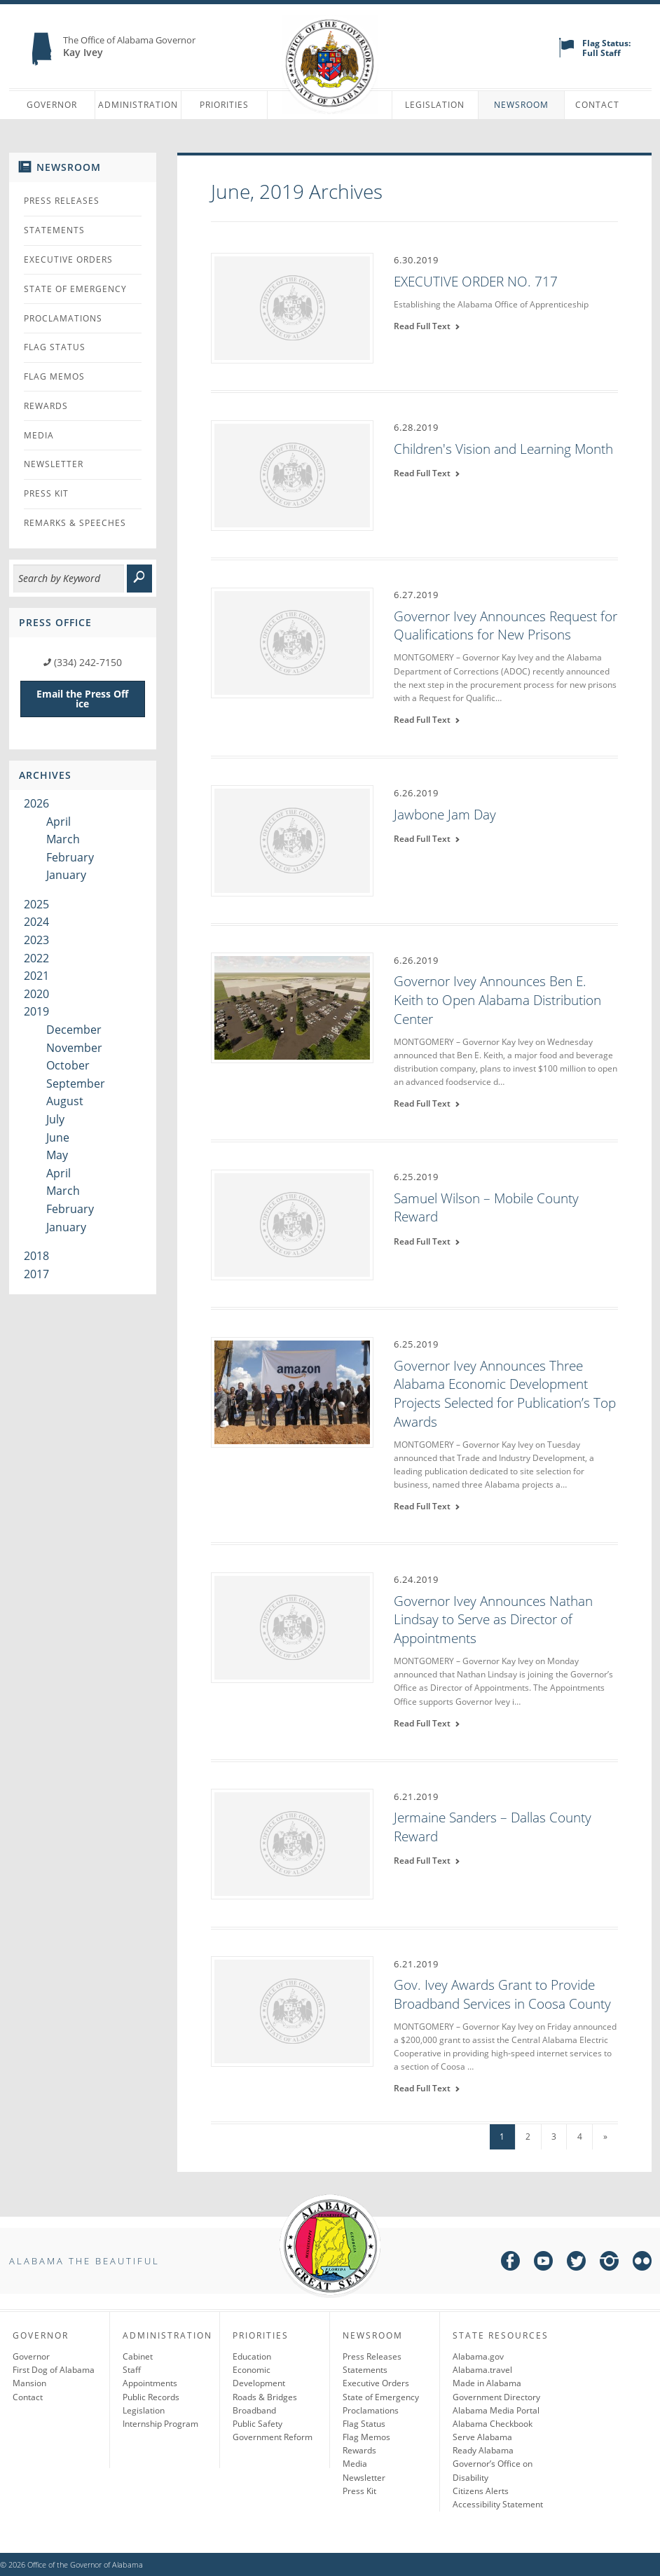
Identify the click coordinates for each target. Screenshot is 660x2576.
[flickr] (642, 2263)
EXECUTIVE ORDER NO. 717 (476, 281)
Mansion (29, 2383)
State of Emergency (75, 289)
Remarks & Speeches (75, 523)
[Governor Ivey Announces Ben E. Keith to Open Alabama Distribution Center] (292, 1007)
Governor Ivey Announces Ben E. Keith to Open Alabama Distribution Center (497, 999)
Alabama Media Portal (496, 2410)
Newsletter (53, 464)
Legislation (435, 105)
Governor (52, 105)
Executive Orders (68, 259)
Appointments (150, 2383)
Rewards (46, 406)
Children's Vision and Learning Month (503, 449)
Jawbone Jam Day (445, 814)
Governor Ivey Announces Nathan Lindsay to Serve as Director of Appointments (493, 1619)
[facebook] (510, 2263)
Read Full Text (427, 326)
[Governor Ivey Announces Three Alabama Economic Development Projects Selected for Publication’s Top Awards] (292, 1391)
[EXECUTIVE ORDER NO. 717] (292, 306)
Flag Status (54, 347)
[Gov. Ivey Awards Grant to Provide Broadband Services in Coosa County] (292, 2010)
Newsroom (521, 105)
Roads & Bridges (265, 2397)
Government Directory (496, 2397)
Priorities (224, 105)
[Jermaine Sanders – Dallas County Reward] (292, 1842)
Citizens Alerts (481, 2491)
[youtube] (543, 2263)
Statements (54, 230)
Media (39, 435)
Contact (597, 105)
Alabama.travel (482, 2370)
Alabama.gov (478, 2356)
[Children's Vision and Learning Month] (292, 474)
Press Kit (46, 493)
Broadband (254, 2410)
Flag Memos (54, 376)
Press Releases (61, 201)
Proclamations (63, 318)
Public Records (151, 2397)
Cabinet (138, 2356)
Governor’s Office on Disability (492, 2470)
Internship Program (160, 2424)
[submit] (139, 579)
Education (252, 2356)
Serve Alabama (482, 2437)
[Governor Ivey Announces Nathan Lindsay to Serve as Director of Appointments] (292, 1626)
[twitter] (576, 2263)
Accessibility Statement (498, 2504)
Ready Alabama (483, 2450)
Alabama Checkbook (492, 2424)
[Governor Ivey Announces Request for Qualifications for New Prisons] (292, 641)
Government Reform (272, 2437)
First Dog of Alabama (54, 2370)
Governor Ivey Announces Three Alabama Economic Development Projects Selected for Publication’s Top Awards (505, 1394)
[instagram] (609, 2263)
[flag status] (566, 54)
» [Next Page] (605, 2136)
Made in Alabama (487, 2383)
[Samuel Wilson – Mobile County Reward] (292, 1223)
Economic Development (259, 2376)
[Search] (68, 579)
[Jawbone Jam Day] (292, 839)
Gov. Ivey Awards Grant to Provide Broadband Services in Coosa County (502, 1994)
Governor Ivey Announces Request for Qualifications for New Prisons (505, 625)
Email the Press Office (82, 698)
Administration (138, 105)
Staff (132, 2370)
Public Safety (257, 2424)
